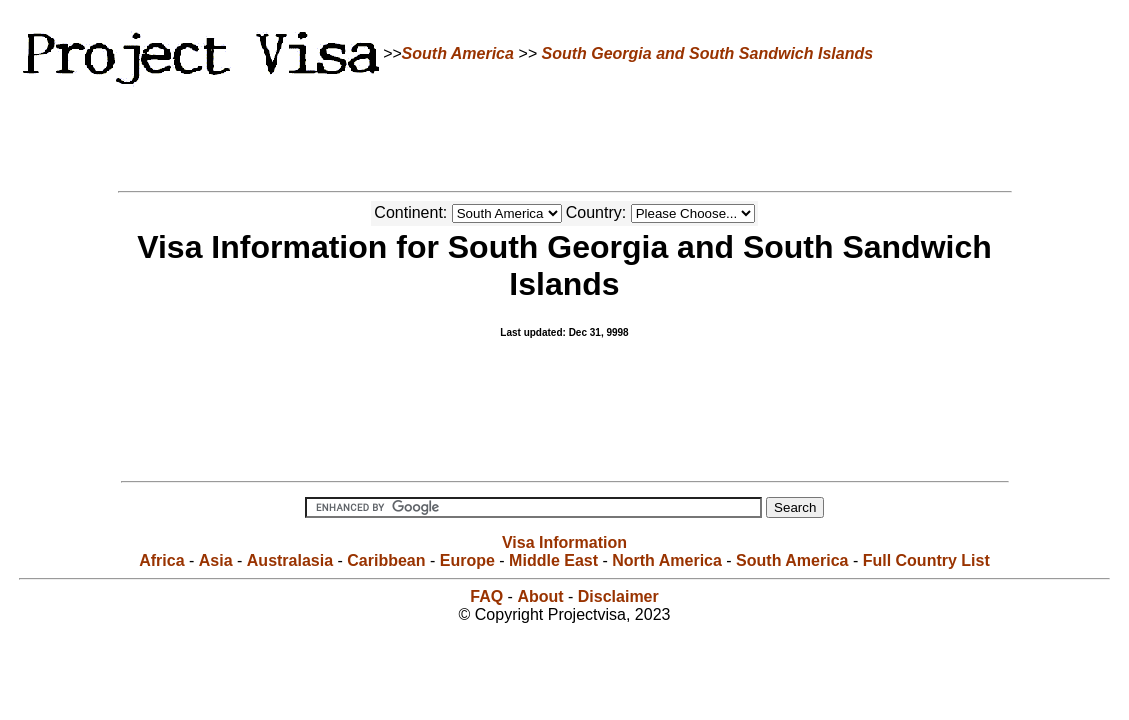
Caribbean (386, 560)
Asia (216, 560)
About (540, 596)
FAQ (486, 596)
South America (458, 53)
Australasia (290, 560)
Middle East (553, 560)
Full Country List (926, 560)
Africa (161, 560)
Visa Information (564, 542)
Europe (467, 560)
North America (667, 560)
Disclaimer (618, 596)
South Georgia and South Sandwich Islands (707, 53)
